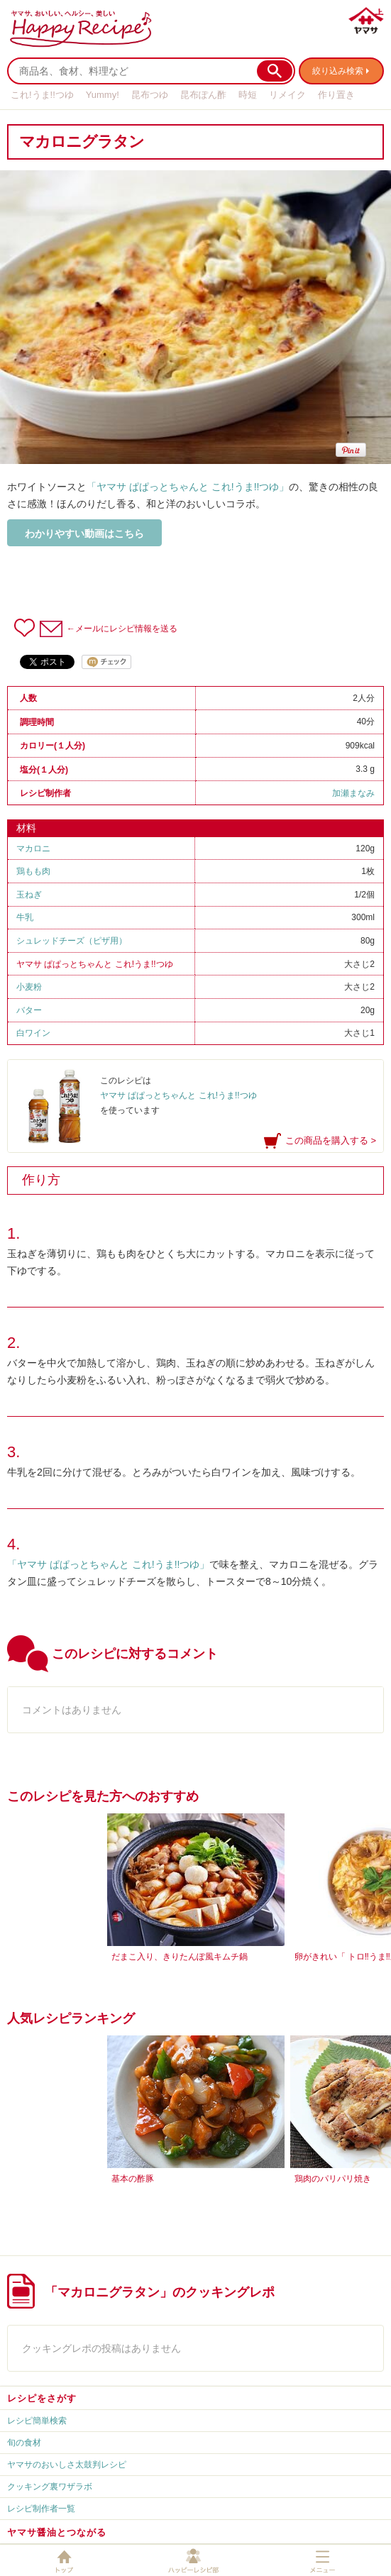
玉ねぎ (29, 895)
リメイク (287, 94)
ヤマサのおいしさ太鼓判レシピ (66, 2465)
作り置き (336, 94)
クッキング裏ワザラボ (49, 2487)
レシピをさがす (42, 2398)
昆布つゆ (149, 94)
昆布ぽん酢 (203, 94)
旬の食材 (24, 2443)
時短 (247, 94)
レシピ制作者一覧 (41, 2509)
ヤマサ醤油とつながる (56, 2532)
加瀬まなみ (353, 793)
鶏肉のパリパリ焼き (332, 2179)
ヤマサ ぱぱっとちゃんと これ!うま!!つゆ (94, 964)
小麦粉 (29, 987)
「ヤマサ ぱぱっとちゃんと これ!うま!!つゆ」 (188, 486)
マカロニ (33, 848)
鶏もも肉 (33, 871)
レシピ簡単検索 (37, 2421)
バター (29, 1010)
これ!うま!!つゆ (42, 94)
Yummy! (102, 94)
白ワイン (33, 1033)
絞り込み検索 (337, 71)
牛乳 (24, 917)
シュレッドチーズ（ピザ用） (71, 941)
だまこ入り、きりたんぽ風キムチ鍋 (179, 1957)
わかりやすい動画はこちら (84, 533)
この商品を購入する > (330, 1140)
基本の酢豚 (132, 2179)
